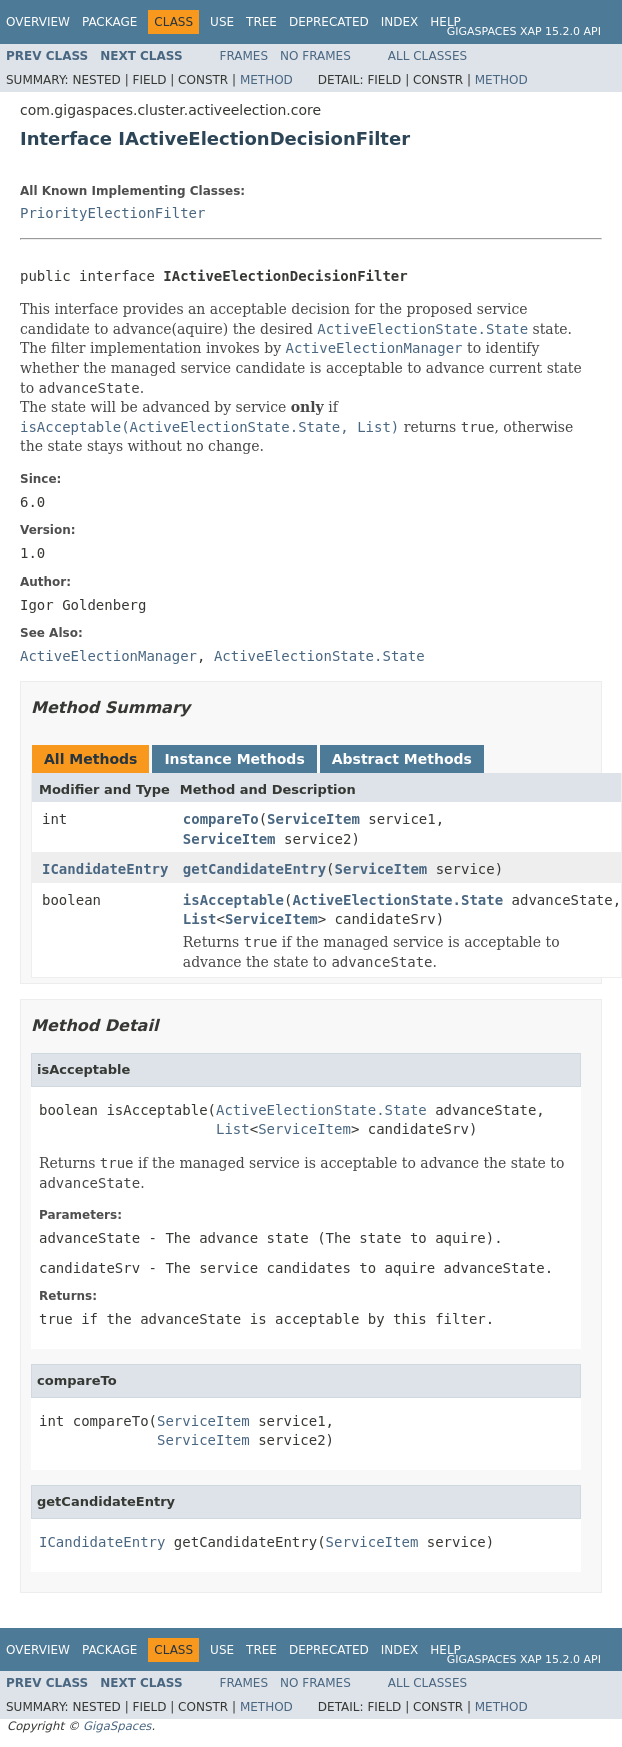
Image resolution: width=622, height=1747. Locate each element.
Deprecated (329, 22)
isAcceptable (233, 900)
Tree (261, 22)
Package (109, 22)
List (200, 919)
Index (400, 22)
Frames (244, 56)
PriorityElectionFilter (112, 213)
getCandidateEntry (254, 869)
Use (222, 22)
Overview (38, 22)
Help (445, 22)
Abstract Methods (402, 759)
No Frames (315, 56)
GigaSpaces (117, 1726)
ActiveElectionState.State (397, 900)
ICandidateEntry (105, 869)
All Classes (427, 56)
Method (266, 80)
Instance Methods (234, 759)
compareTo (221, 819)
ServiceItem (313, 819)
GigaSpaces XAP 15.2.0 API (524, 31)
